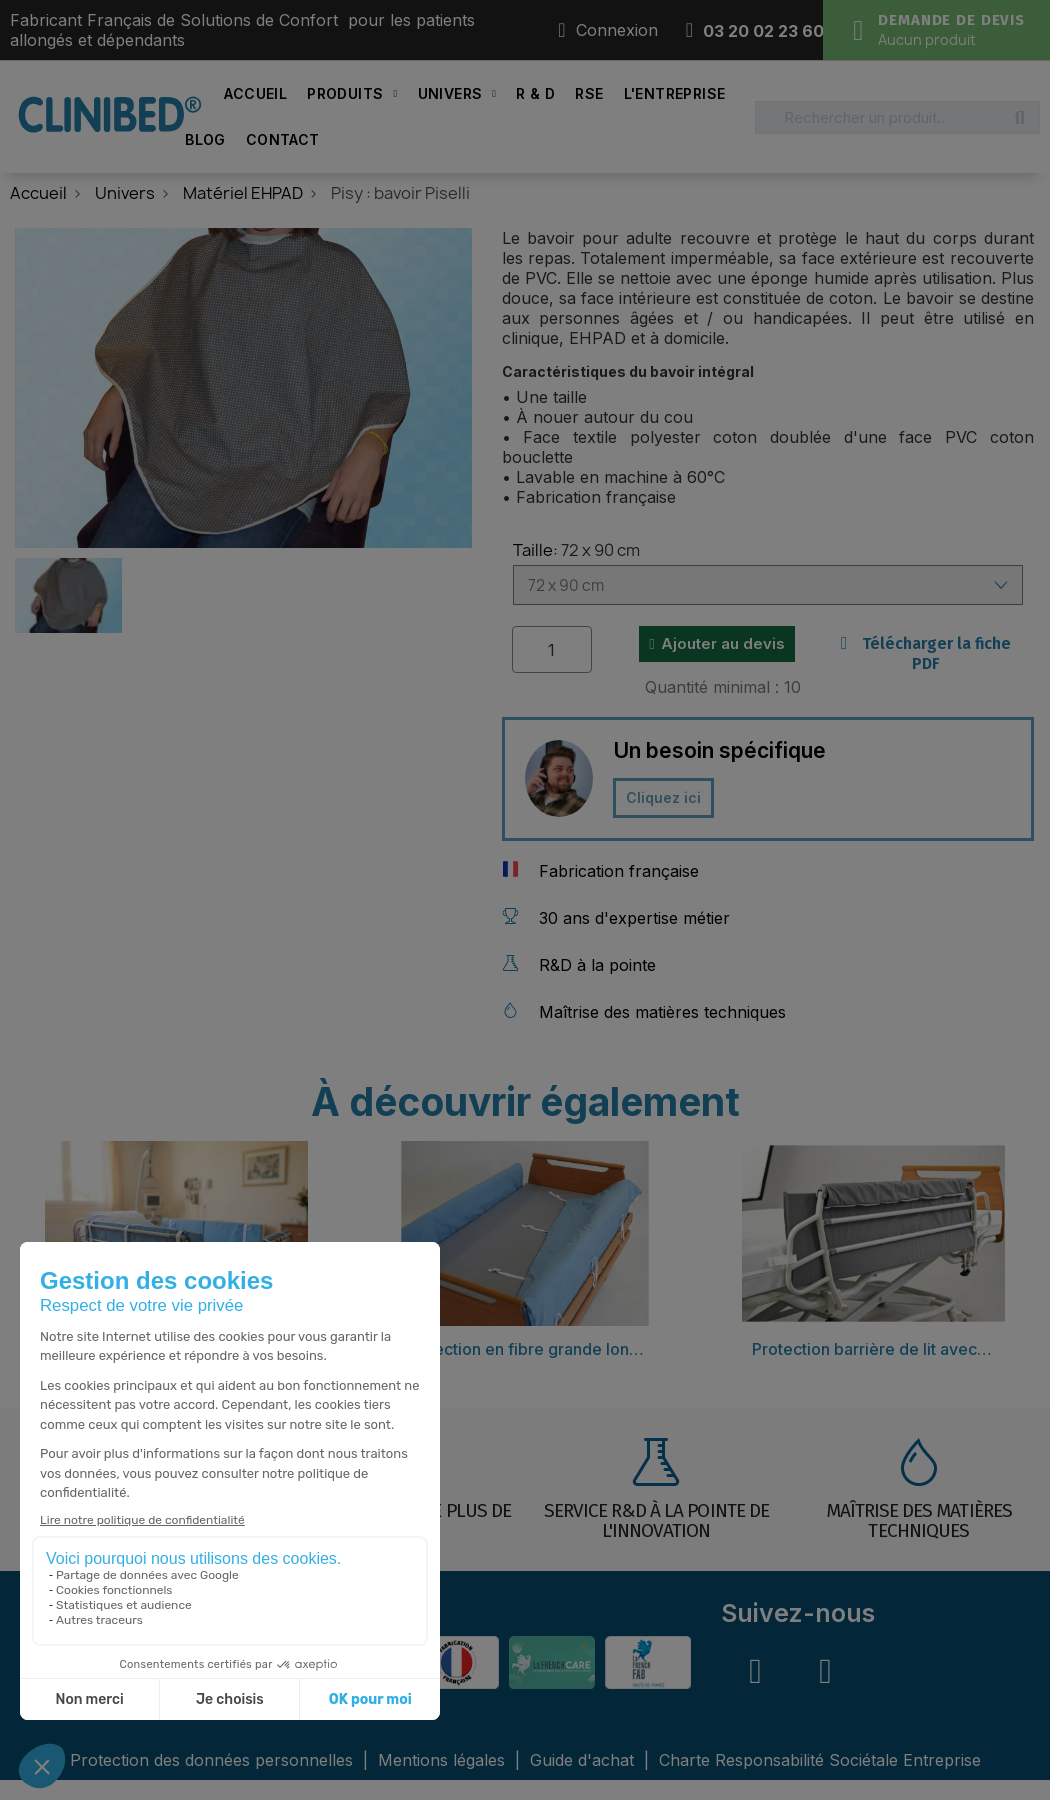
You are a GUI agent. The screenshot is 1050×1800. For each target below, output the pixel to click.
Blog (205, 139)
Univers (457, 94)
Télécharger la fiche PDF (926, 653)
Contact (283, 139)
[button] (28, 388)
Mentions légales (444, 1760)
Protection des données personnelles (214, 1760)
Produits (352, 94)
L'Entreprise (675, 93)
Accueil (255, 93)
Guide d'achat (582, 1760)
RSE (589, 93)
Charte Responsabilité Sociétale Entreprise (820, 1760)
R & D (535, 93)
